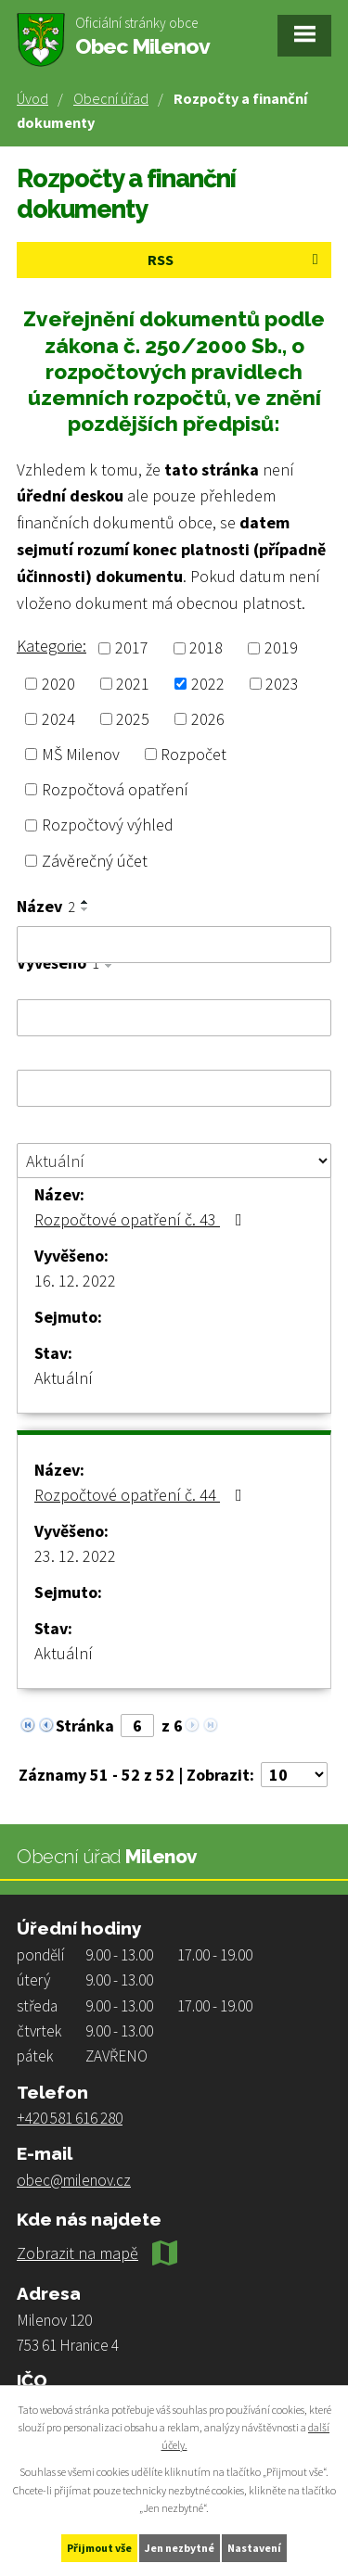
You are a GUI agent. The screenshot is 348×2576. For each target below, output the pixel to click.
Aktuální (63, 1378)
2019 (281, 648)
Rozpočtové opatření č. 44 (142, 1494)
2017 (131, 648)
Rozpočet (193, 754)
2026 (208, 719)
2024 (58, 719)
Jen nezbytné (179, 2548)
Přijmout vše (99, 2548)
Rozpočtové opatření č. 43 (142, 1219)
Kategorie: (51, 645)
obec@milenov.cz (74, 2180)
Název (46, 906)
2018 (206, 648)
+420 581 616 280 (69, 2118)
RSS (236, 259)
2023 (282, 683)
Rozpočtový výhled (108, 825)
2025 (132, 719)
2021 (132, 683)
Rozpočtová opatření (115, 789)
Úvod (32, 98)
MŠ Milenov (81, 754)
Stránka (85, 1725)
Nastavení (254, 2548)
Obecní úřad (110, 98)
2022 (208, 683)
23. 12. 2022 (75, 1556)
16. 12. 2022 (75, 1280)
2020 (58, 683)
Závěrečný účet (95, 860)
